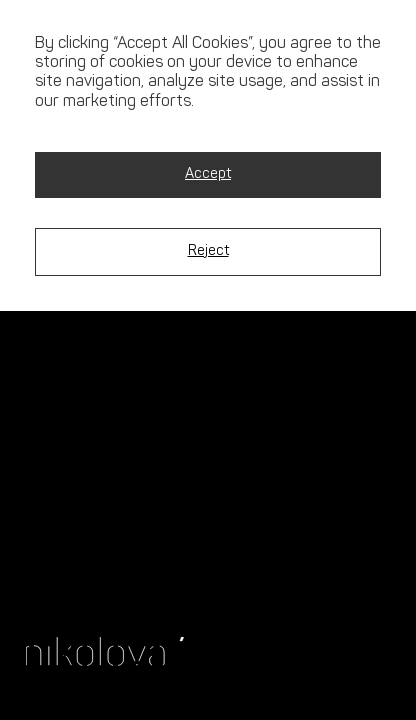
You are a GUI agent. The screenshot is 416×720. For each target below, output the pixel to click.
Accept (208, 174)
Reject (208, 251)
